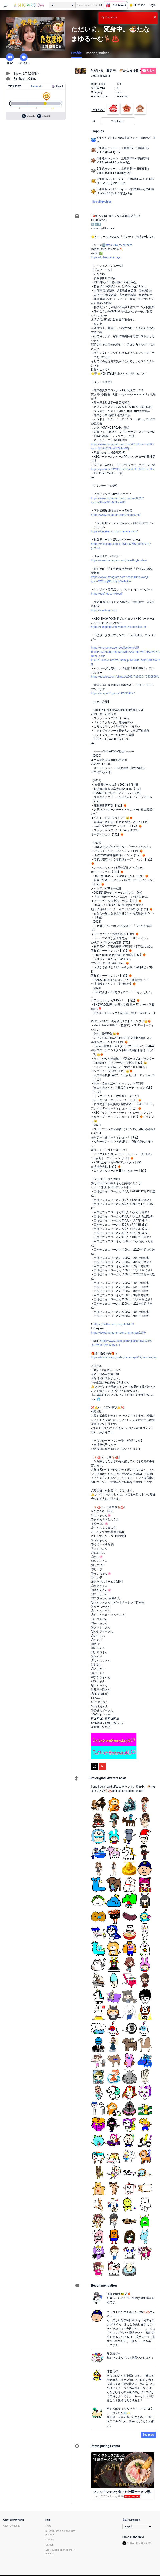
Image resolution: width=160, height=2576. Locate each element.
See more (148, 2434)
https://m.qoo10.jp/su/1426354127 (113, 693)
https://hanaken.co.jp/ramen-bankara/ (114, 531)
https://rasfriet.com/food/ (107, 593)
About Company (11, 2525)
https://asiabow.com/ (104, 610)
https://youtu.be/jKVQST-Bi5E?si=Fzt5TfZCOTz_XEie (123, 469)
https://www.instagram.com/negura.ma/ (116, 514)
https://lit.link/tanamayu (106, 257)
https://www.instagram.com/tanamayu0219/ (118, 1332)
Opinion (49, 2544)
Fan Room (23, 58)
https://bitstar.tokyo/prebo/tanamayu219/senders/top (124, 1357)
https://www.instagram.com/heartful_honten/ (119, 560)
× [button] (155, 17)
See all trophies (101, 201)
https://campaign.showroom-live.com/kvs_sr (118, 626)
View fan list (117, 121)
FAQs (48, 2525)
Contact (49, 2539)
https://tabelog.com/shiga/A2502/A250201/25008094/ (125, 676)
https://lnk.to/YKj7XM (118, 245)
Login (152, 5)
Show (10, 58)
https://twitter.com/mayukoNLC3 (113, 1324)
